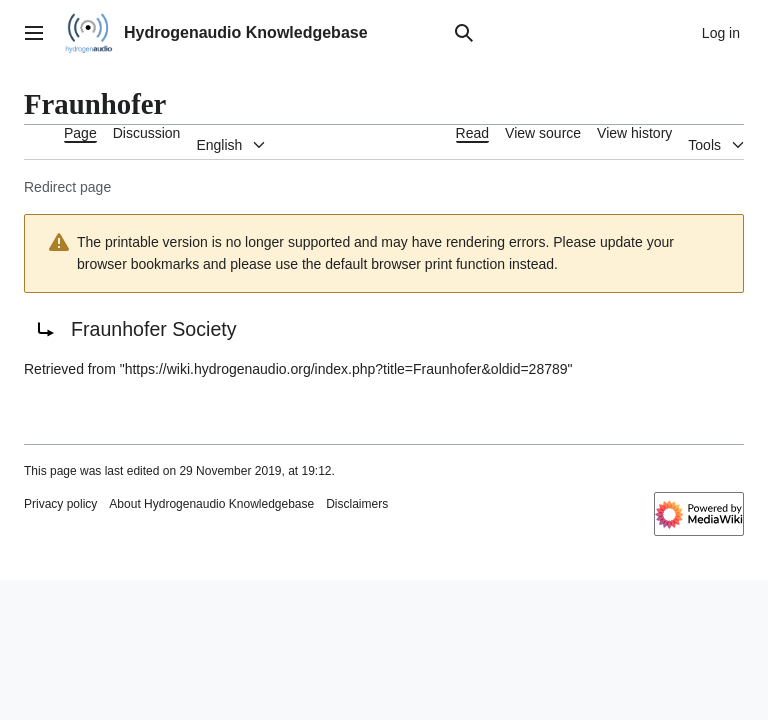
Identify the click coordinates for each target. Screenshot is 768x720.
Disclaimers (357, 504)
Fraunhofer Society (154, 329)
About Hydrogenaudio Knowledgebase (211, 504)
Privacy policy (60, 504)
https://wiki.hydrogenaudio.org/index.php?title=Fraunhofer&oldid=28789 (346, 369)
